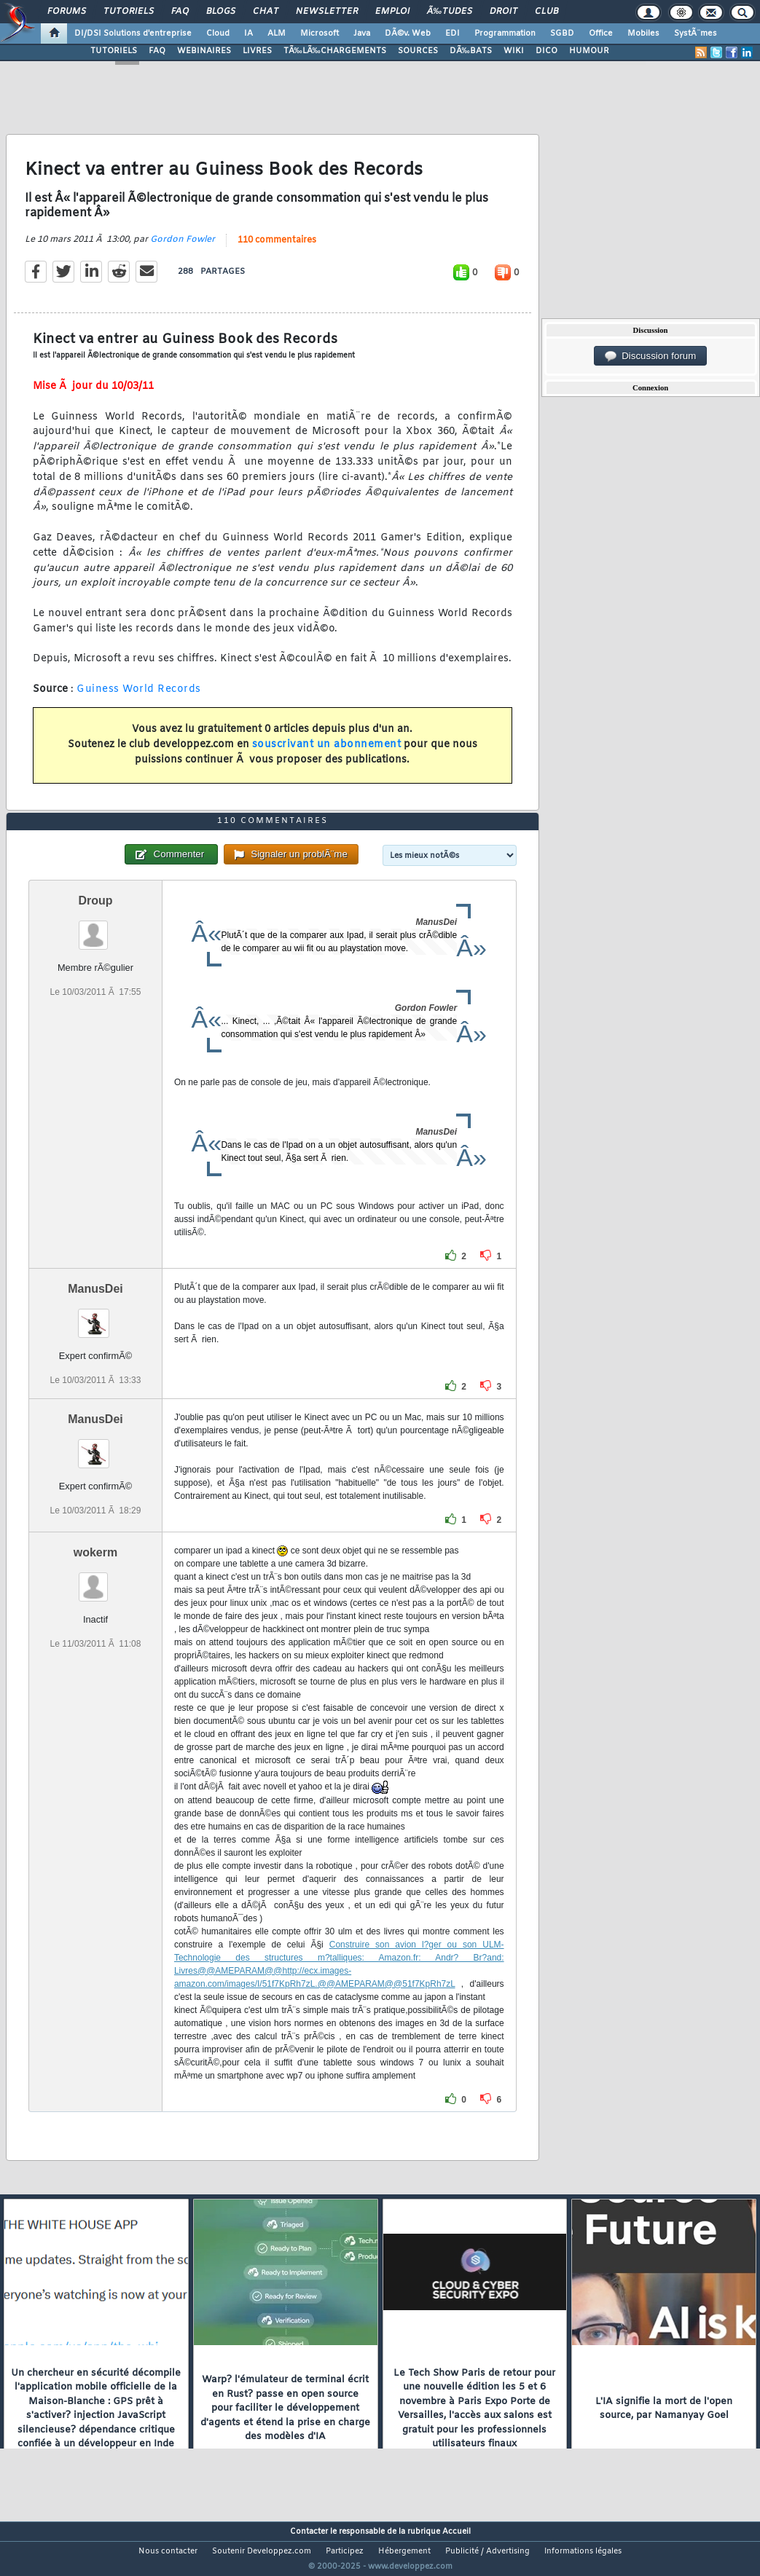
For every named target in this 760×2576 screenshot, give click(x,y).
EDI (452, 33)
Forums (66, 11)
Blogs (221, 11)
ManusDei (95, 1315)
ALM (276, 33)
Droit (503, 11)
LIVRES (257, 51)
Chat (265, 11)
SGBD (562, 33)
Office (601, 33)
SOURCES (418, 51)
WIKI (514, 51)
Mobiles (643, 33)
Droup (95, 927)
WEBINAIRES (204, 51)
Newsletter (326, 11)
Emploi (392, 11)
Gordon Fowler (182, 248)
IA (248, 33)
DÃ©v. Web (408, 33)
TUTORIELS (113, 51)
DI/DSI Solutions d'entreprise (133, 33)
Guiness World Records (139, 699)
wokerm (95, 1579)
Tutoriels (128, 11)
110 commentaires (277, 249)
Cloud (218, 33)
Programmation (505, 33)
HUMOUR (589, 51)
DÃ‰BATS (471, 51)
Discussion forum (651, 356)
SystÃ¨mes (695, 33)
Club (546, 11)
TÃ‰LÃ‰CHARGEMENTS (334, 51)
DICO (546, 51)
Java (361, 33)
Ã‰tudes (450, 11)
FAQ (180, 11)
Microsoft (319, 33)
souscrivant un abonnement (326, 754)
